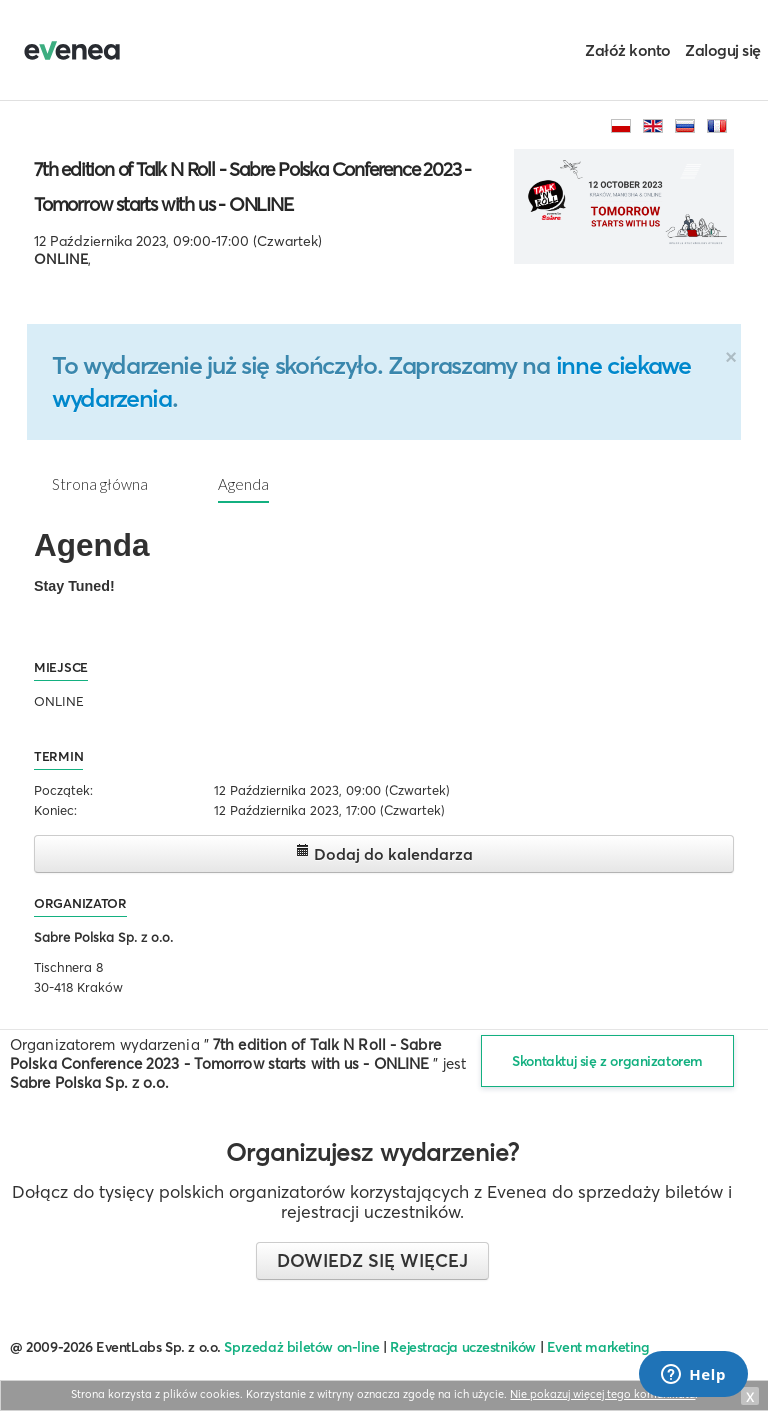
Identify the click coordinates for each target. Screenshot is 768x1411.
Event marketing (598, 1347)
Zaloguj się (723, 50)
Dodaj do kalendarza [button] (384, 853)
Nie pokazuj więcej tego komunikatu (602, 1394)
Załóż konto (628, 50)
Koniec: (55, 810)
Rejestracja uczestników (463, 1347)
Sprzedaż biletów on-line (301, 1347)
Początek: (63, 790)
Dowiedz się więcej (372, 1260)
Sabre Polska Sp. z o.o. (103, 937)
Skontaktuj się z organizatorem (607, 1061)
